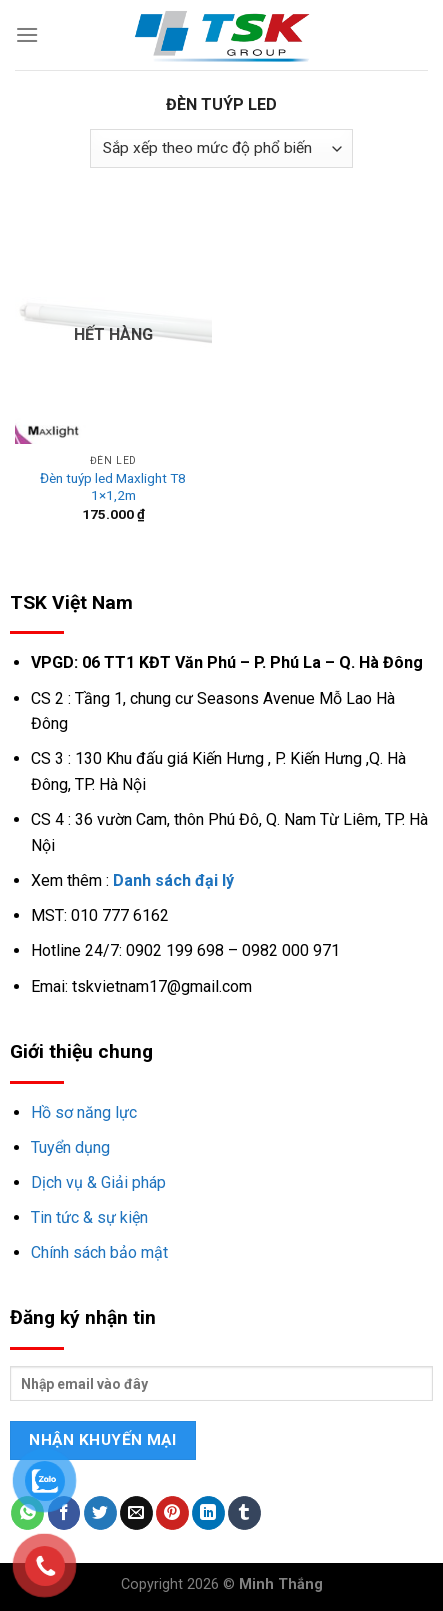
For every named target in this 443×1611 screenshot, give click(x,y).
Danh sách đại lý (173, 880)
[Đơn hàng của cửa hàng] (221, 148)
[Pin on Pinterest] (172, 1513)
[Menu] (27, 34)
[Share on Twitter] (100, 1513)
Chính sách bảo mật (99, 1252)
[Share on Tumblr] (244, 1513)
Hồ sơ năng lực (84, 1112)
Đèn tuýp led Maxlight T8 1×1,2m (113, 487)
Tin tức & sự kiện (89, 1217)
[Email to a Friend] (136, 1513)
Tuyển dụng (70, 1147)
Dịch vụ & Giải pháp (98, 1182)
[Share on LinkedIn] (208, 1513)
